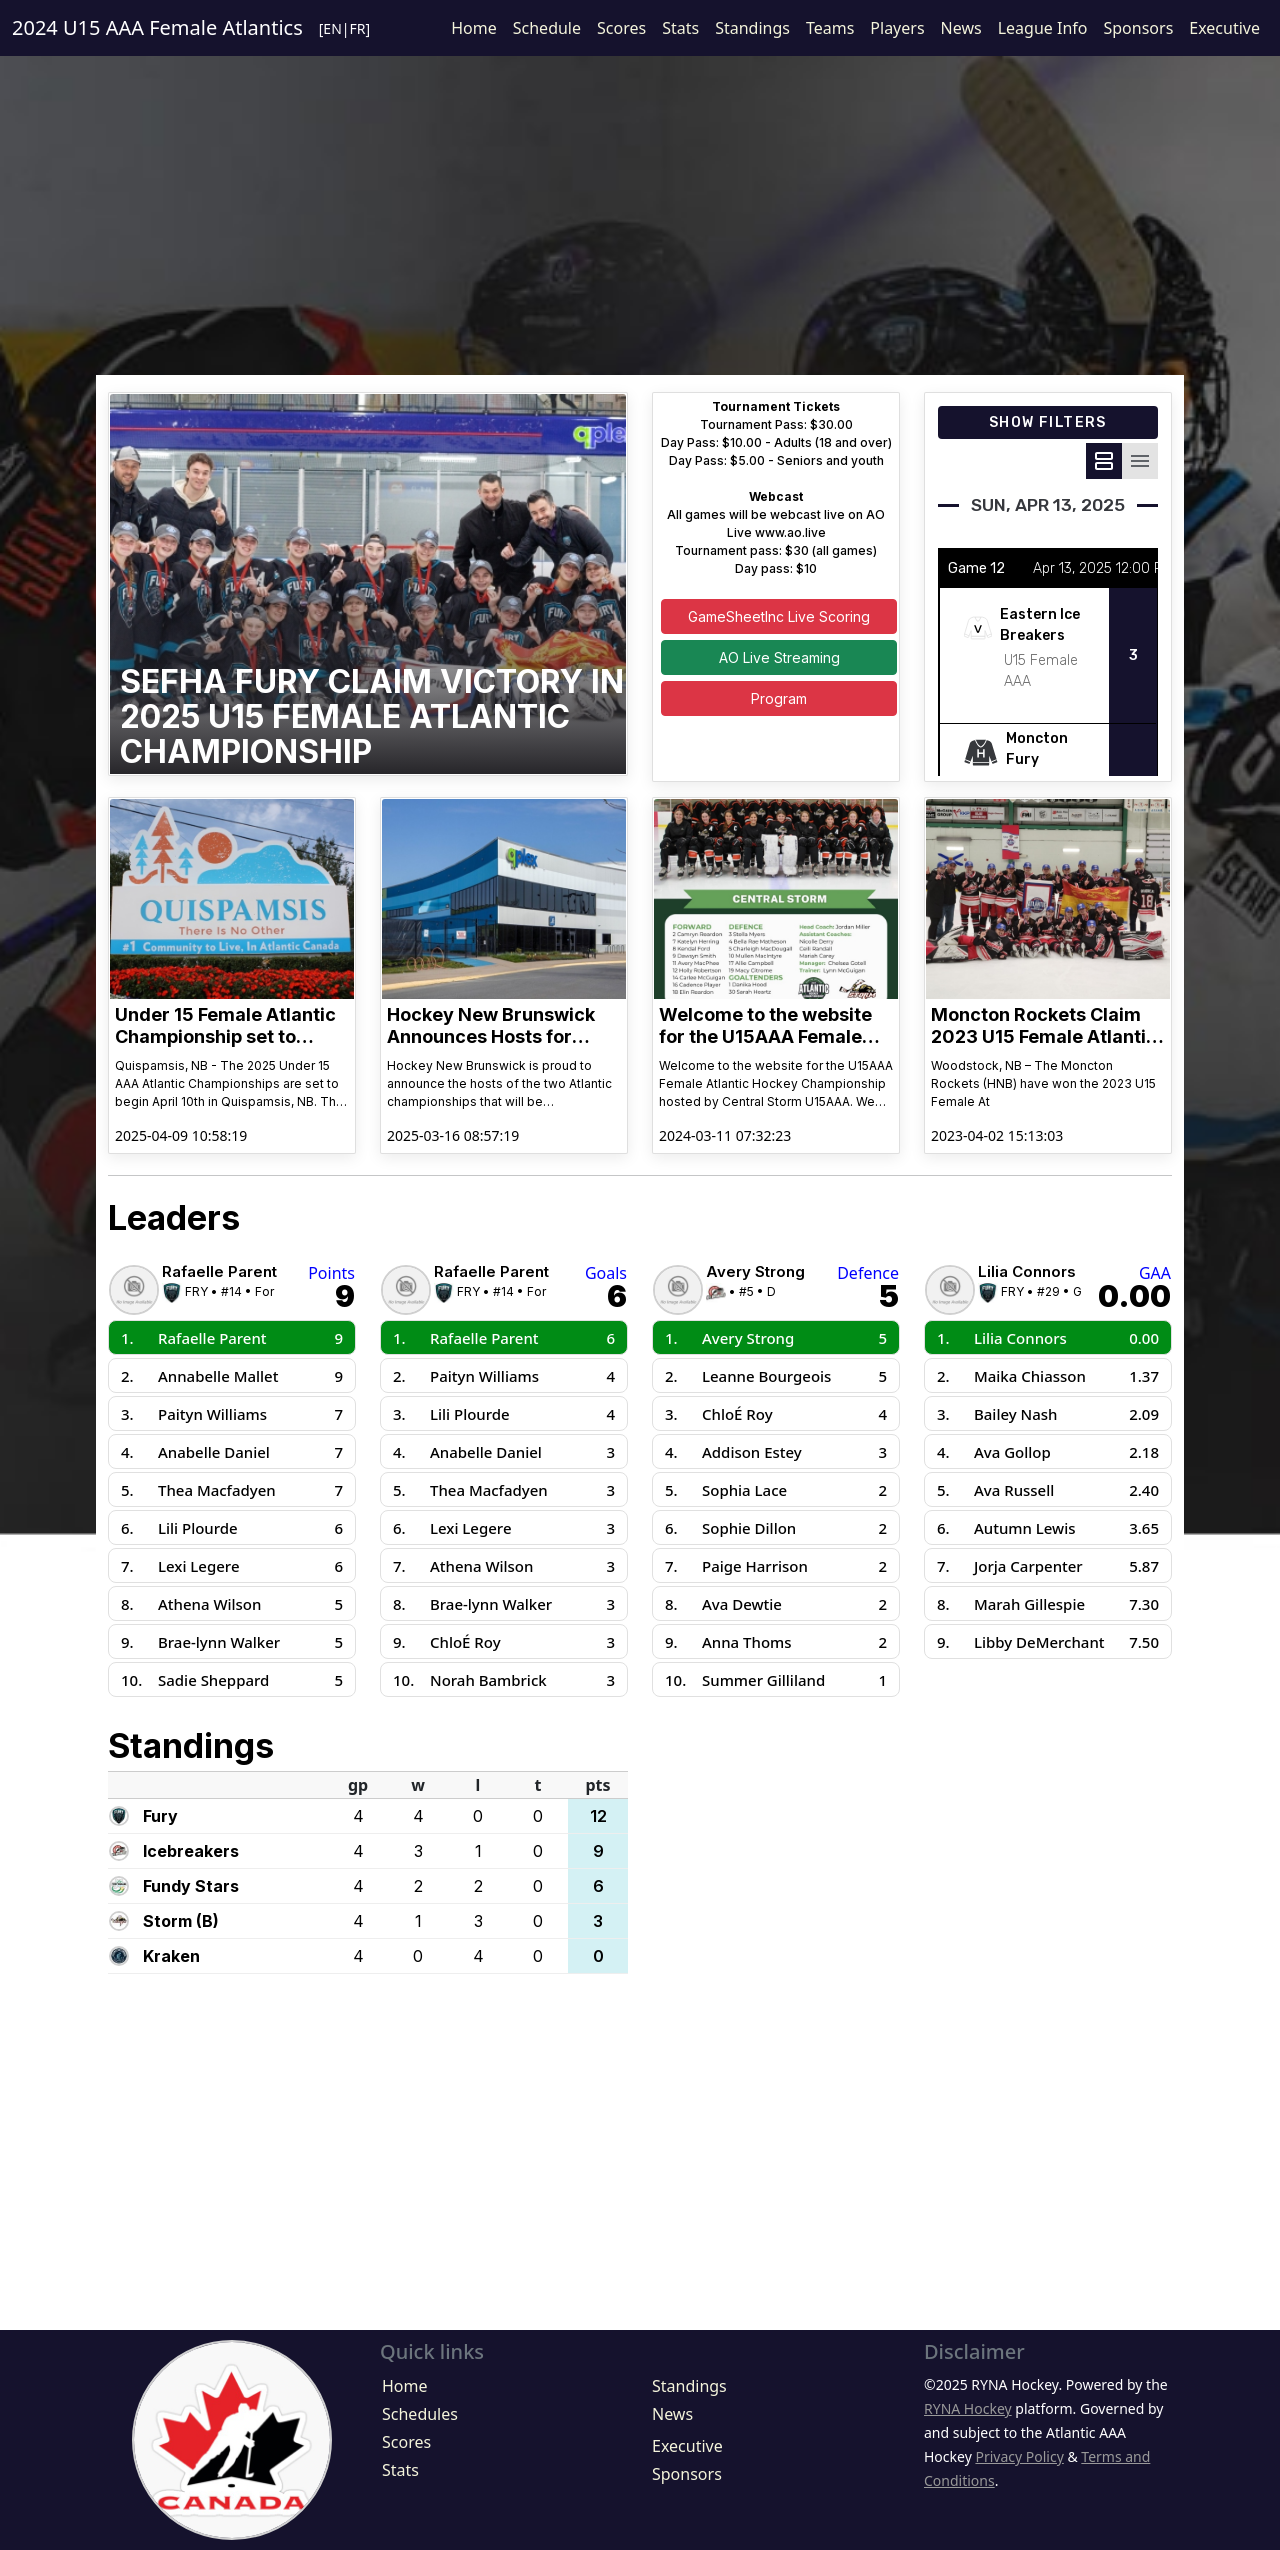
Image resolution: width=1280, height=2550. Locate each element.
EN (332, 28)
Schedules (420, 2414)
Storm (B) (181, 1921)
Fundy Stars (191, 1886)
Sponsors (1138, 28)
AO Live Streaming (779, 657)
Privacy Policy (1019, 2456)
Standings (752, 28)
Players (897, 28)
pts (597, 1785)
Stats (680, 28)
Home (474, 28)
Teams (830, 28)
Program (779, 698)
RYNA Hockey (968, 2408)
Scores (621, 28)
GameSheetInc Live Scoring (779, 616)
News (961, 28)
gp (358, 1785)
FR (358, 28)
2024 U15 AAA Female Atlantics (157, 27)
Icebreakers (191, 1851)
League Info (1043, 28)
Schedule (547, 28)
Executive (1224, 28)
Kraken (171, 1956)
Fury (160, 1816)
